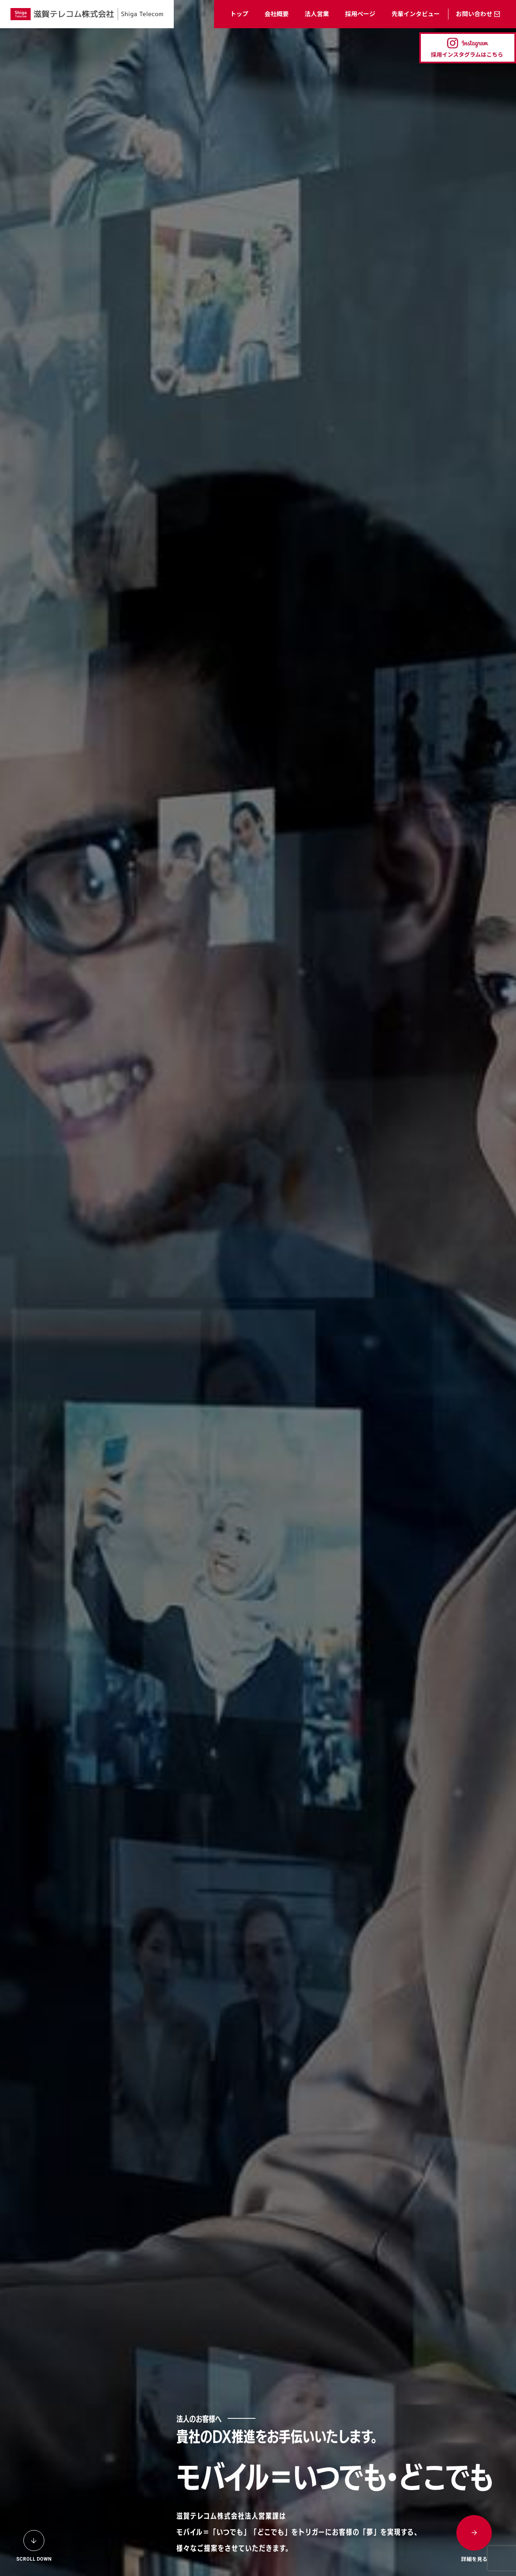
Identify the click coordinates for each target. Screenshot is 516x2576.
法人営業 (317, 14)
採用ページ (360, 14)
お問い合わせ (474, 14)
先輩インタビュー (415, 14)
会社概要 (276, 14)
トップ (239, 14)
